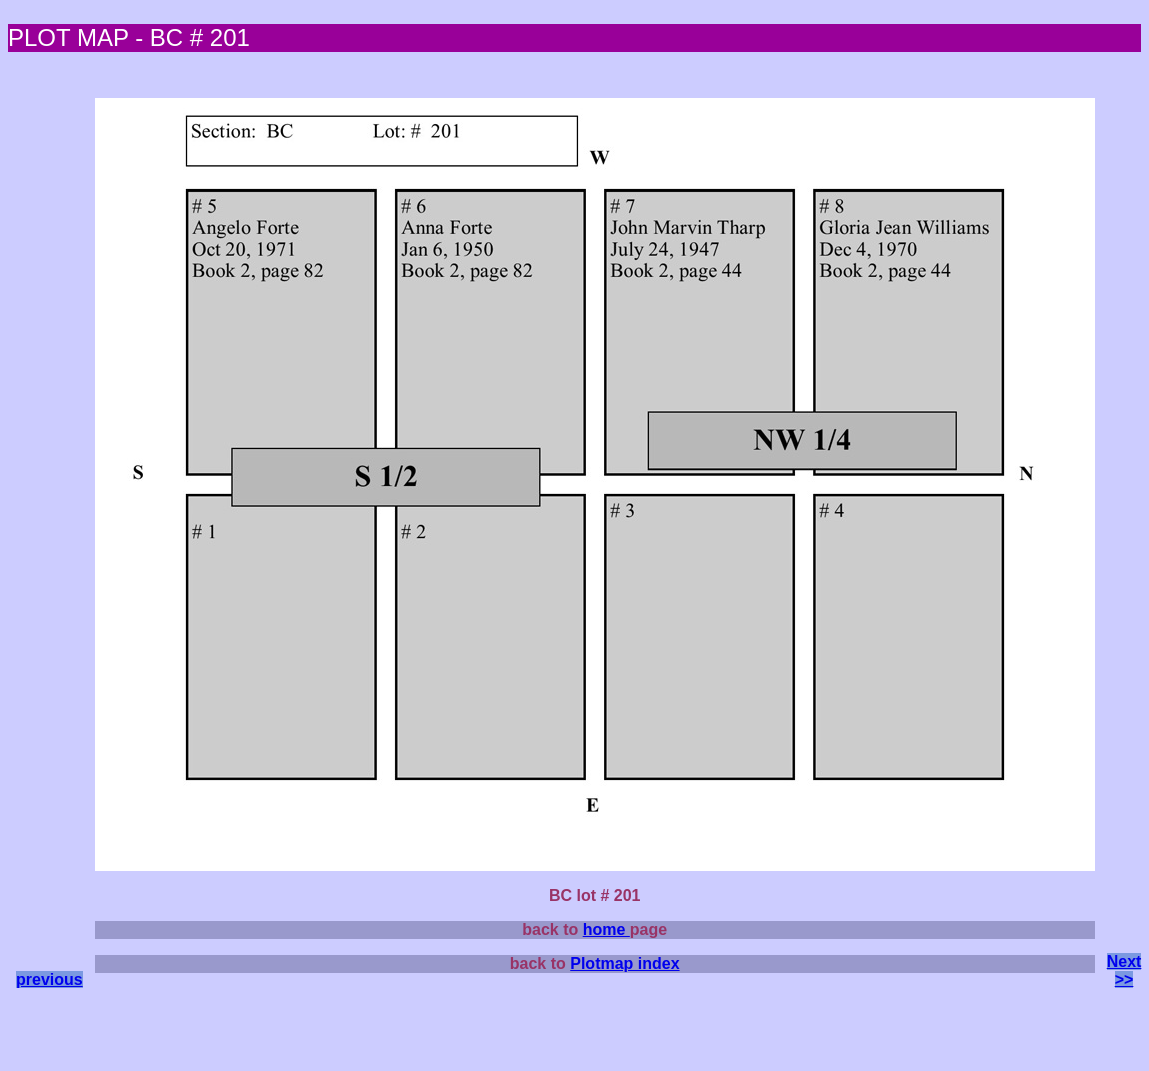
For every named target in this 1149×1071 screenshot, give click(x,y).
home (606, 929)
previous (49, 979)
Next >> (1124, 970)
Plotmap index (624, 963)
